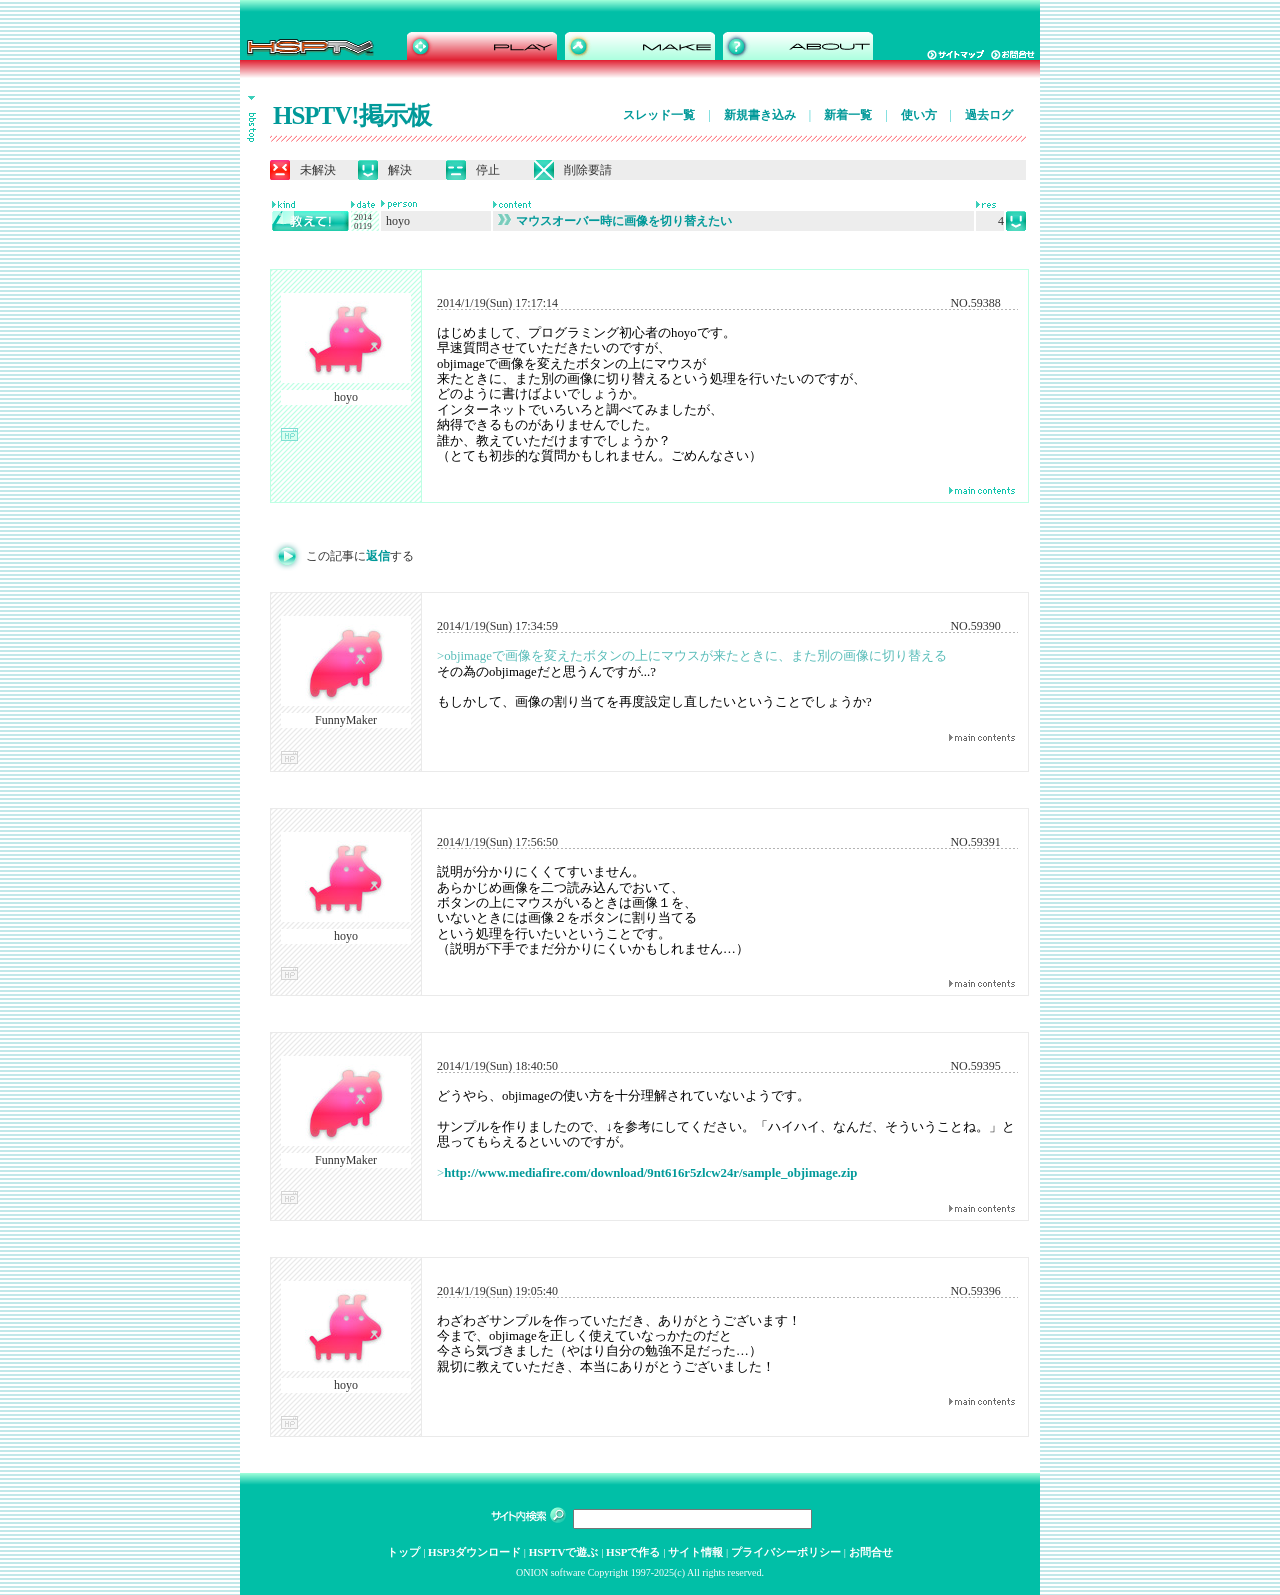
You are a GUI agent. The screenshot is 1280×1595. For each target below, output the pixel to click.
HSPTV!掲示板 (352, 115)
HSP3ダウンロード (474, 1552)
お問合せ (871, 1552)
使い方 (919, 115)
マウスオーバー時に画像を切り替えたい (615, 221)
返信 (378, 556)
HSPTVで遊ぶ (564, 1552)
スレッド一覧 (659, 115)
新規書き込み (760, 115)
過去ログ (989, 115)
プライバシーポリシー (786, 1552)
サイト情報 (695, 1552)
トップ (403, 1552)
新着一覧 (848, 115)
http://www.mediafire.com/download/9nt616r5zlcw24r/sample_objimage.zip (650, 1173)
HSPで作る (633, 1552)
